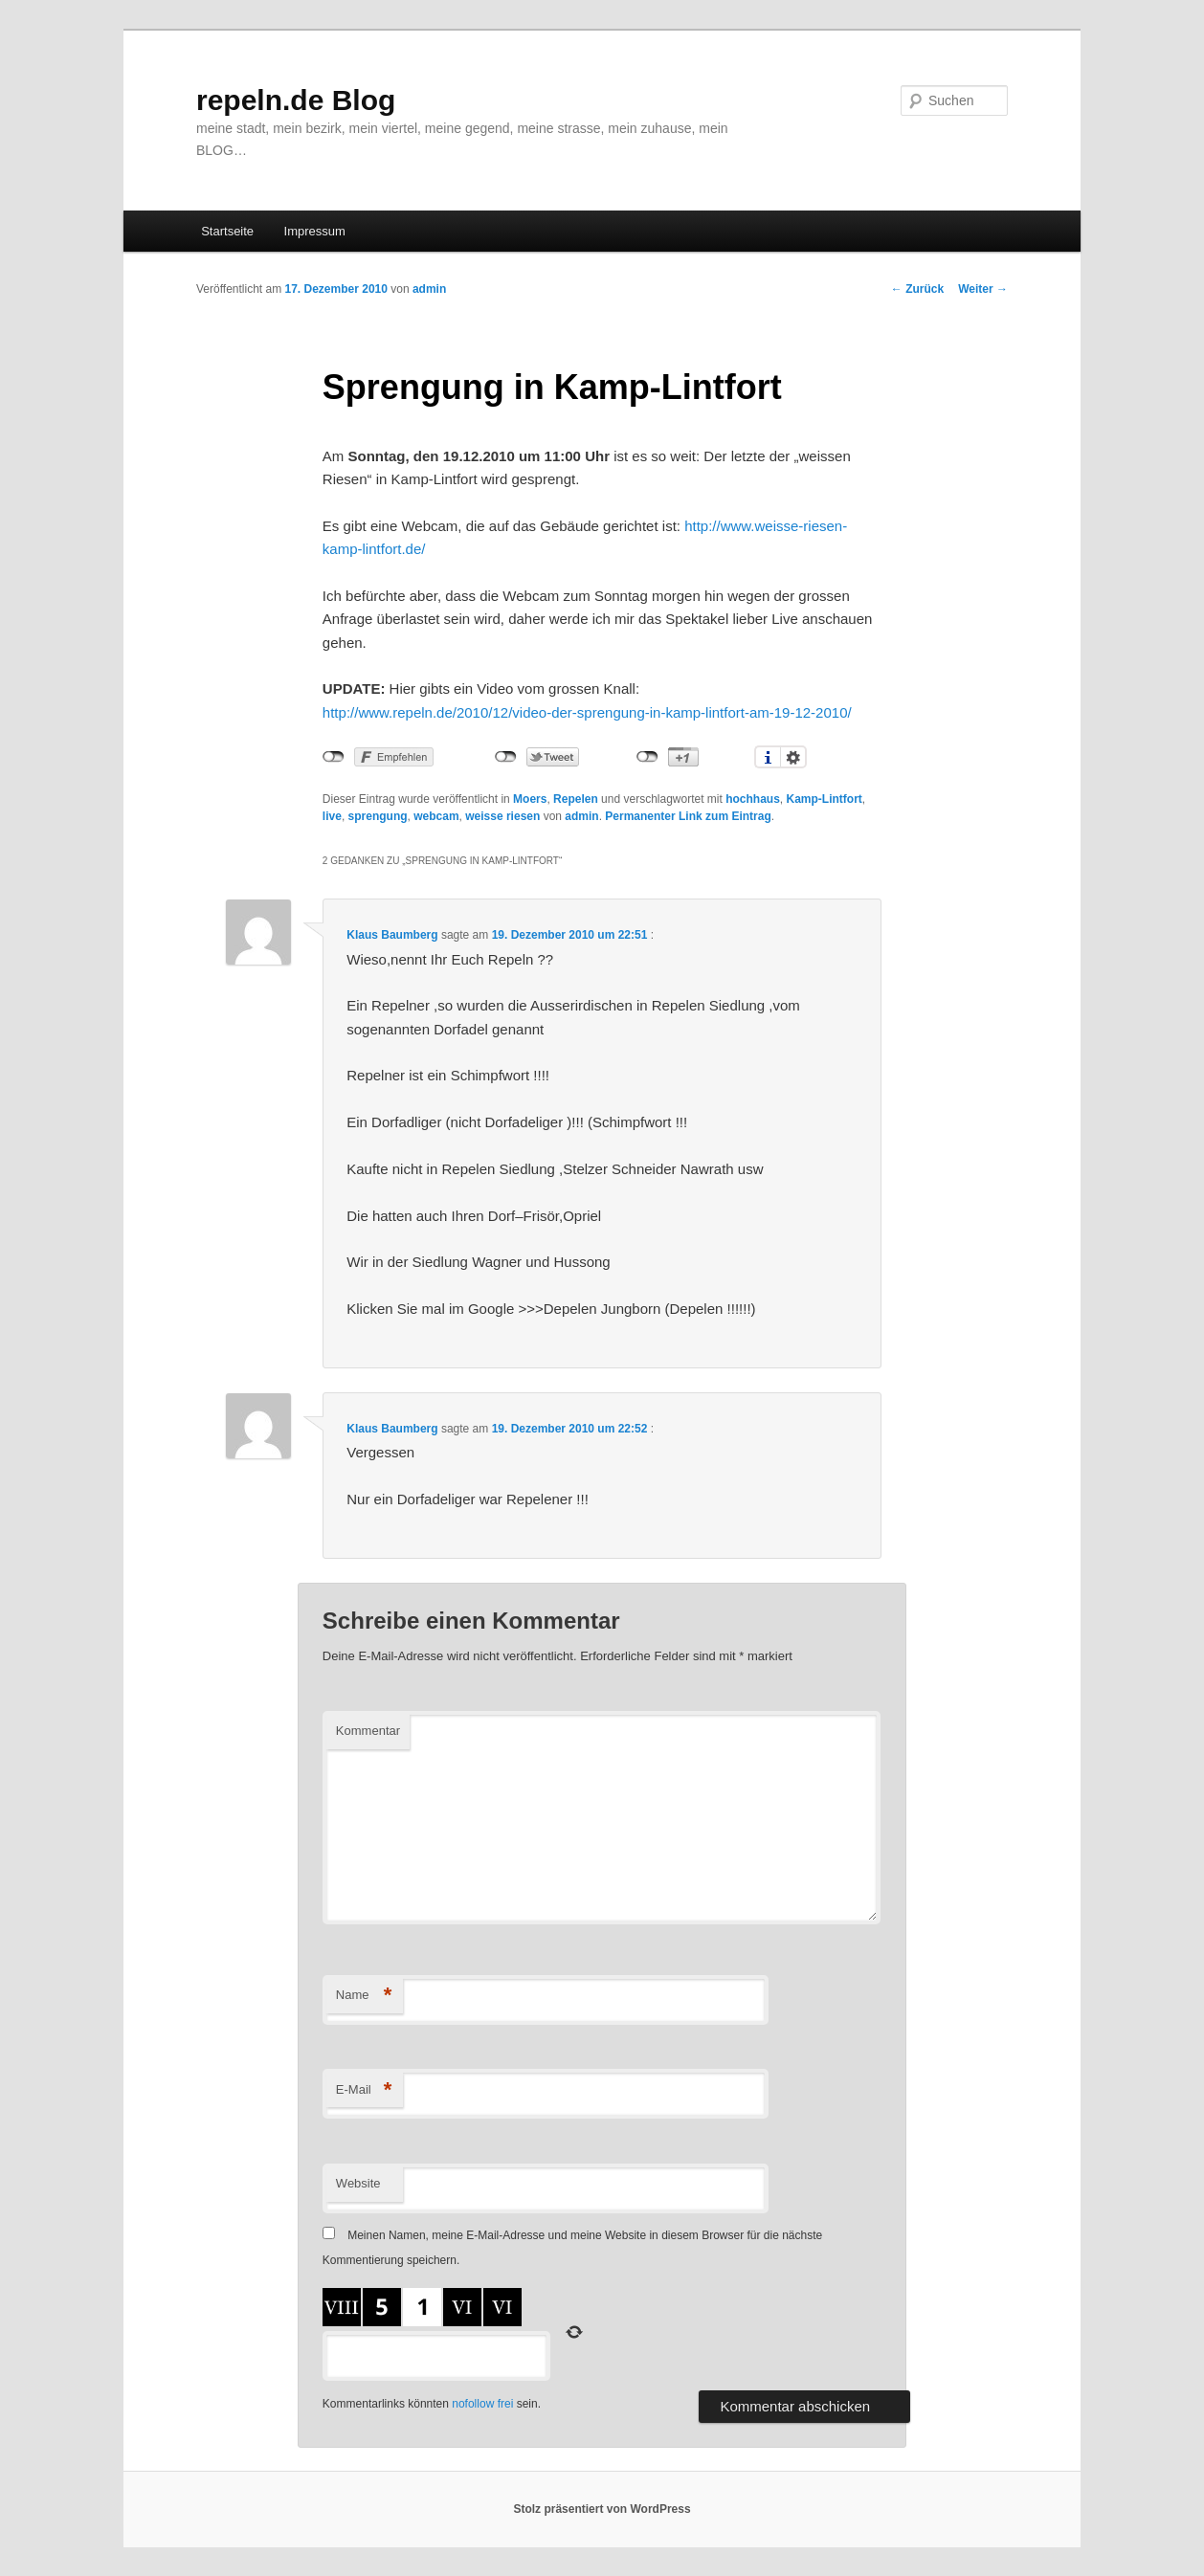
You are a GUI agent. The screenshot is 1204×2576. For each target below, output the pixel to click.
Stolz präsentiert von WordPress (601, 2509)
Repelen (575, 799)
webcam (435, 816)
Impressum (315, 231)
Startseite (227, 231)
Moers (529, 799)
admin (429, 289)
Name (364, 1996)
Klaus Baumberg (391, 935)
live (332, 816)
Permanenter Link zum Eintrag (687, 816)
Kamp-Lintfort (824, 799)
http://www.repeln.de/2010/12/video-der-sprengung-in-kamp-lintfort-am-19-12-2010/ (587, 712)
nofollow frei (482, 2403)
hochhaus (752, 799)
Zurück (917, 289)
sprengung (378, 816)
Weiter (983, 289)
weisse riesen (502, 816)
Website (358, 2183)
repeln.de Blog (295, 100)
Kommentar (368, 1730)
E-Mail (364, 2090)
